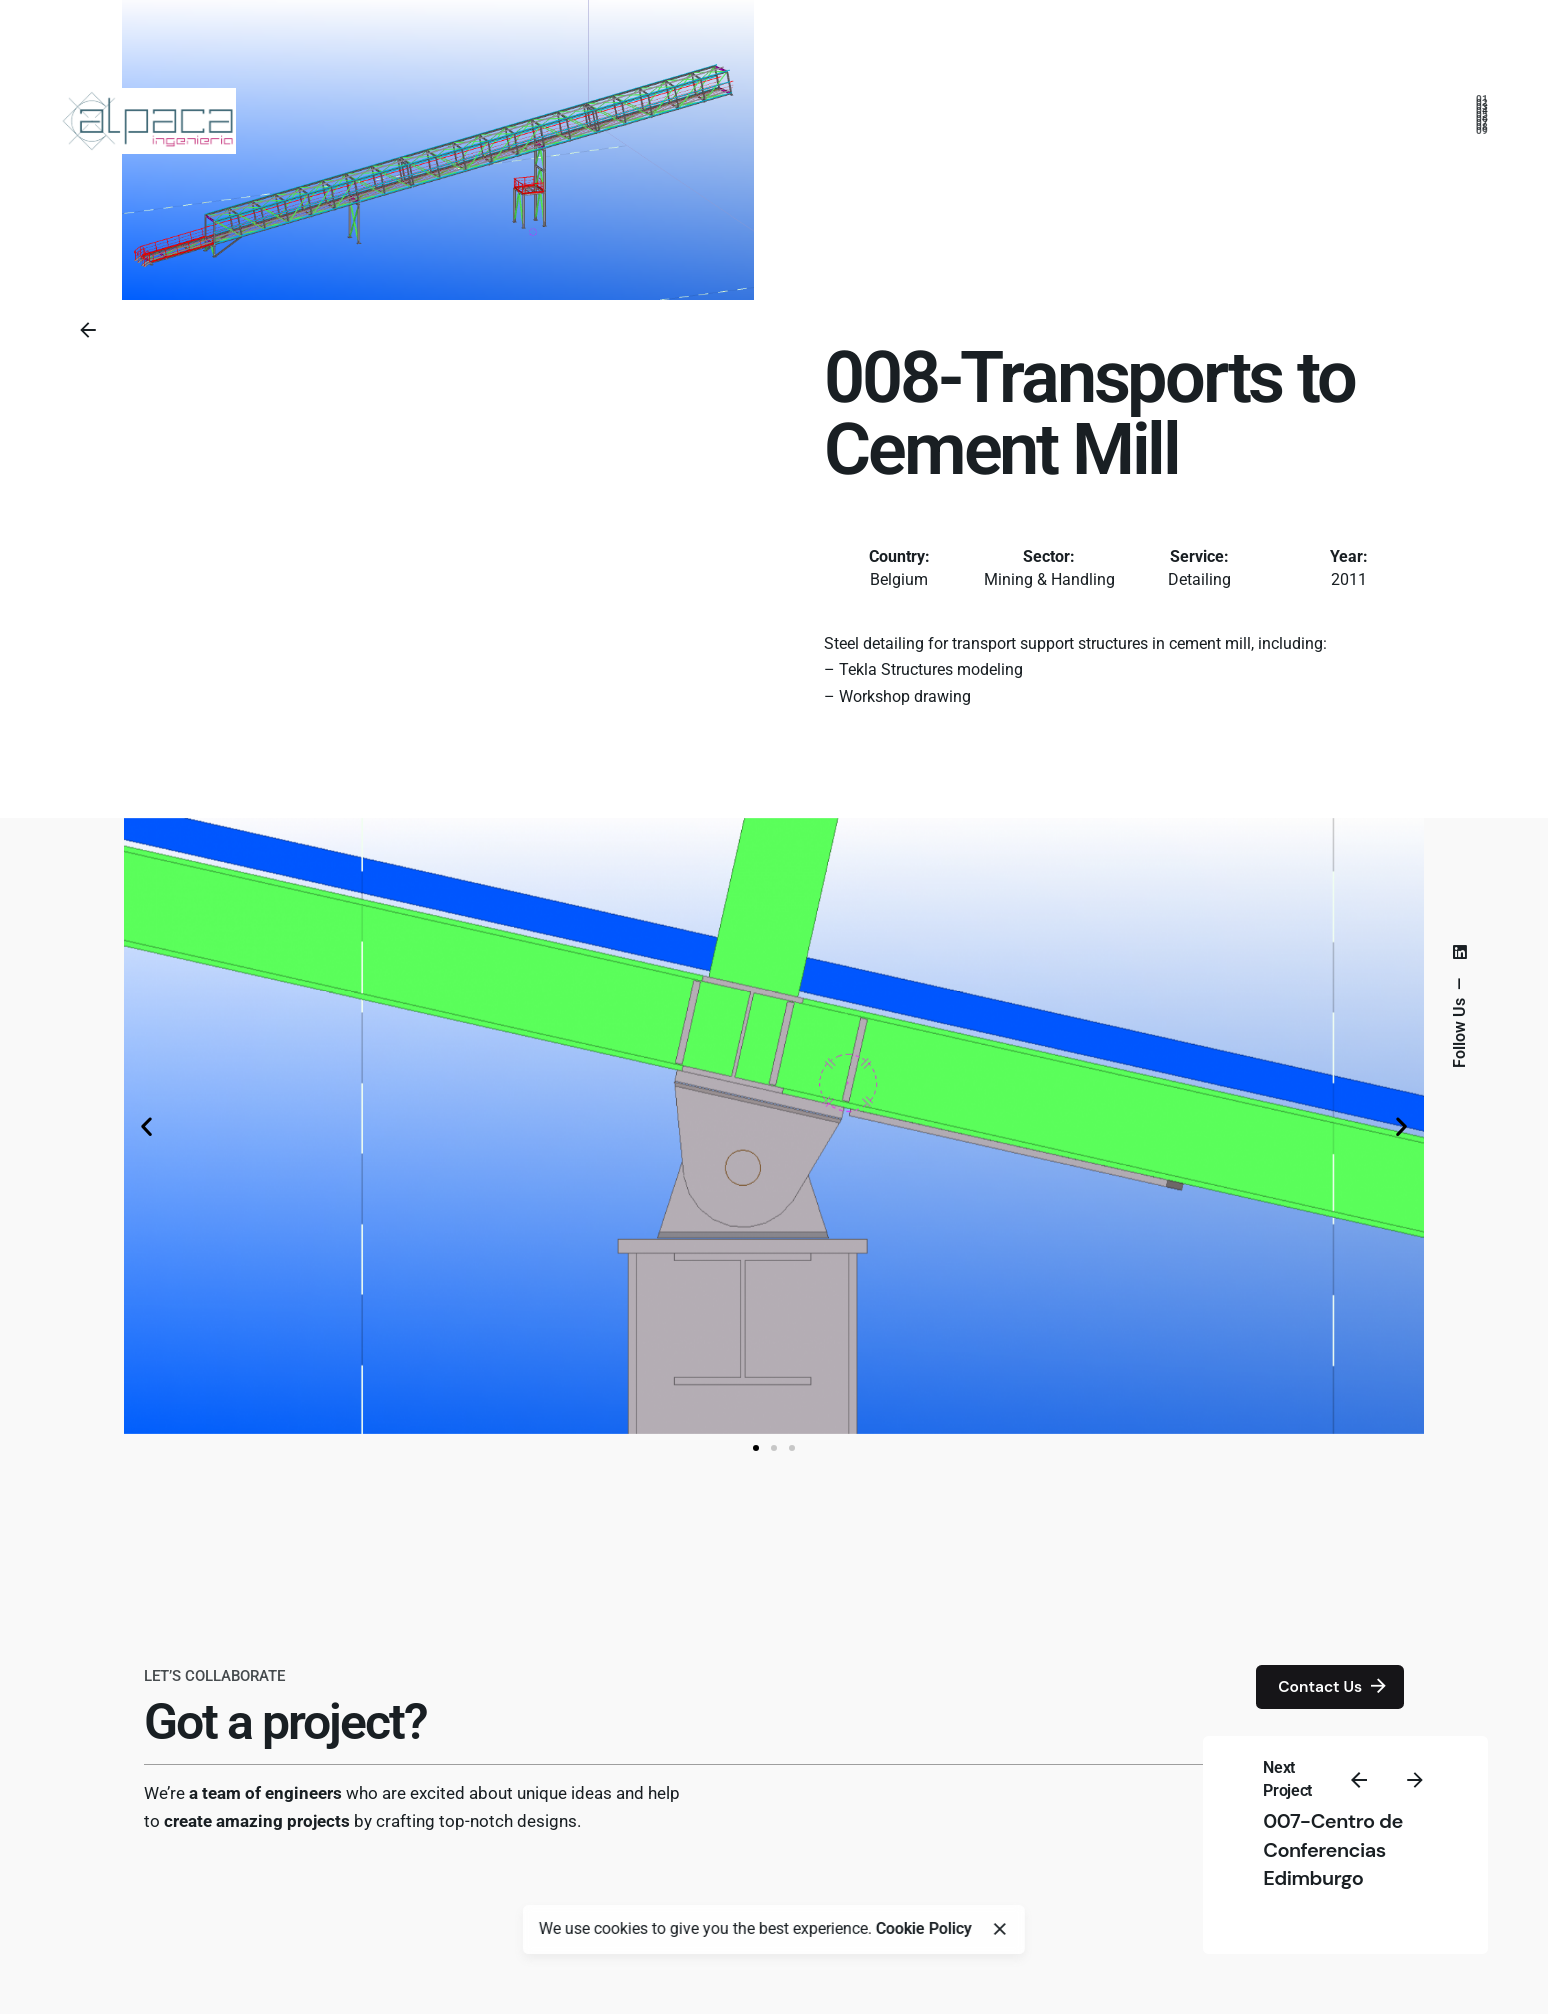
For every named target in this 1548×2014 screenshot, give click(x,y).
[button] (146, 1125)
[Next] (1415, 1780)
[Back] (88, 330)
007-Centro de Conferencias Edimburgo (1333, 1849)
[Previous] (1359, 1780)
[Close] (1000, 1929)
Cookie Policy (924, 1929)
